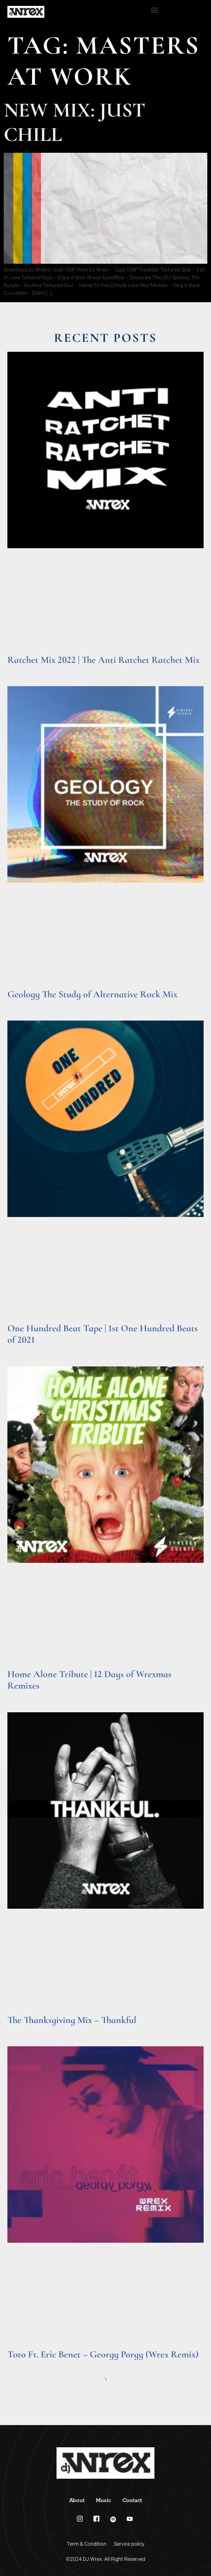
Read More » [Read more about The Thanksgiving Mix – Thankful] (21, 2029)
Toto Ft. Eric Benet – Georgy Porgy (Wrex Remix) (102, 2354)
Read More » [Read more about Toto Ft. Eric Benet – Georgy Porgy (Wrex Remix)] (21, 2364)
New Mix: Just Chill (74, 122)
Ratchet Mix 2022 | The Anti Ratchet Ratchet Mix (103, 659)
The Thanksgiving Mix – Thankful (71, 2020)
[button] (155, 10)
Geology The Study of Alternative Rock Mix (92, 994)
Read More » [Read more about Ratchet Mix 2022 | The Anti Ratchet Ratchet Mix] (21, 669)
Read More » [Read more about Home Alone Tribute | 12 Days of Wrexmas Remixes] (21, 1695)
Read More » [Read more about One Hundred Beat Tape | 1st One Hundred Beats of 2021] (21, 1349)
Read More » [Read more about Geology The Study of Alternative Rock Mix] (21, 1004)
